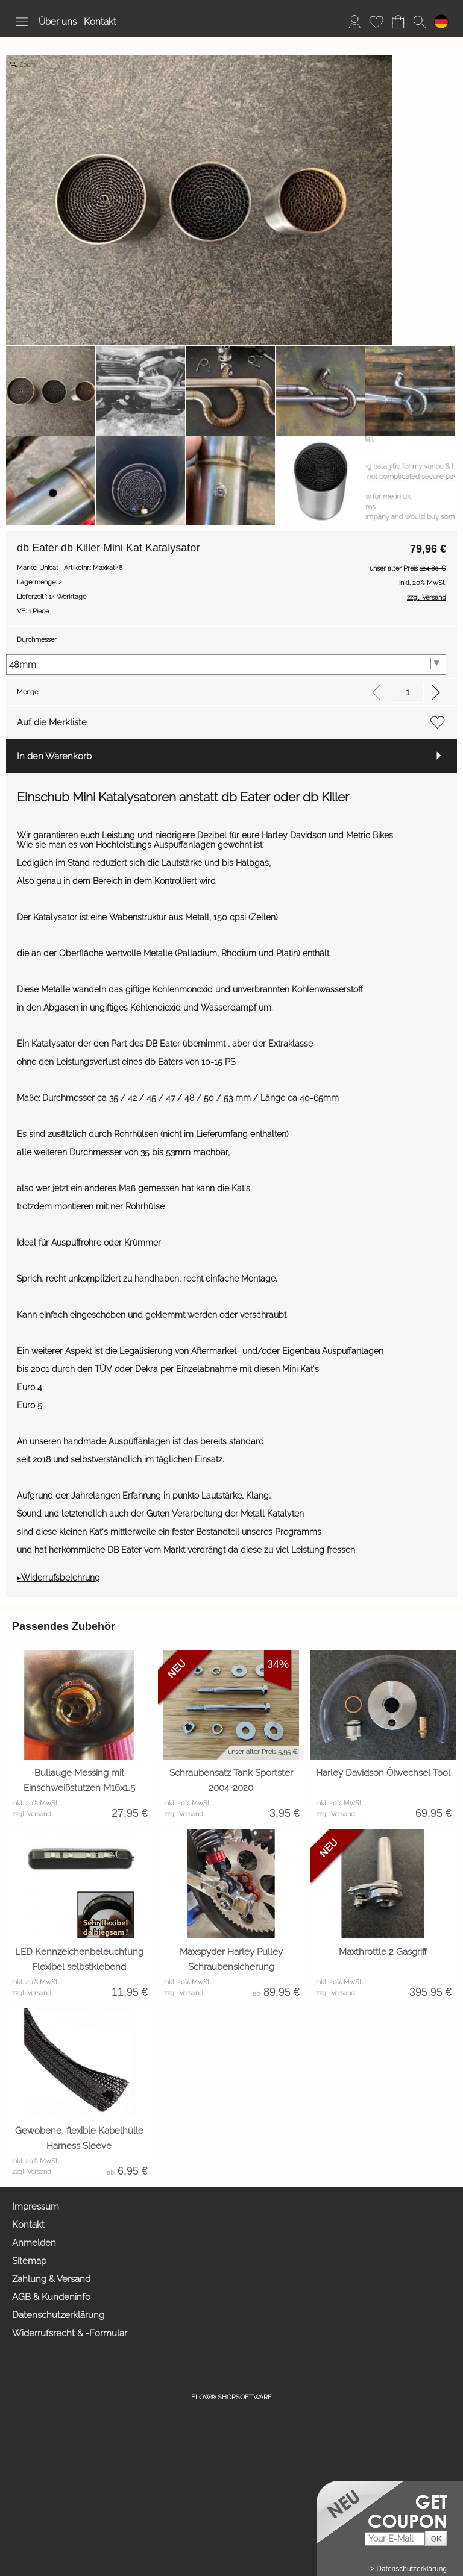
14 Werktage (51, 597)
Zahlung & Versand (51, 2279)
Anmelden (34, 2242)
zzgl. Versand (31, 1814)
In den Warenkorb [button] (54, 756)
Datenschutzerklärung (58, 2315)
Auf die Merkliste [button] (52, 722)
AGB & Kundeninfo (51, 2297)
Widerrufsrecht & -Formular (69, 2333)
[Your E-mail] (395, 2539)
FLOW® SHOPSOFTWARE (231, 2397)
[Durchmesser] (226, 664)
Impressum (35, 2206)
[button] (21, 22)
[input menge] (407, 692)
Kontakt (100, 21)
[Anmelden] (354, 22)
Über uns (58, 21)
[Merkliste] (376, 22)
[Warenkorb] (398, 22)
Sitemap (29, 2260)
